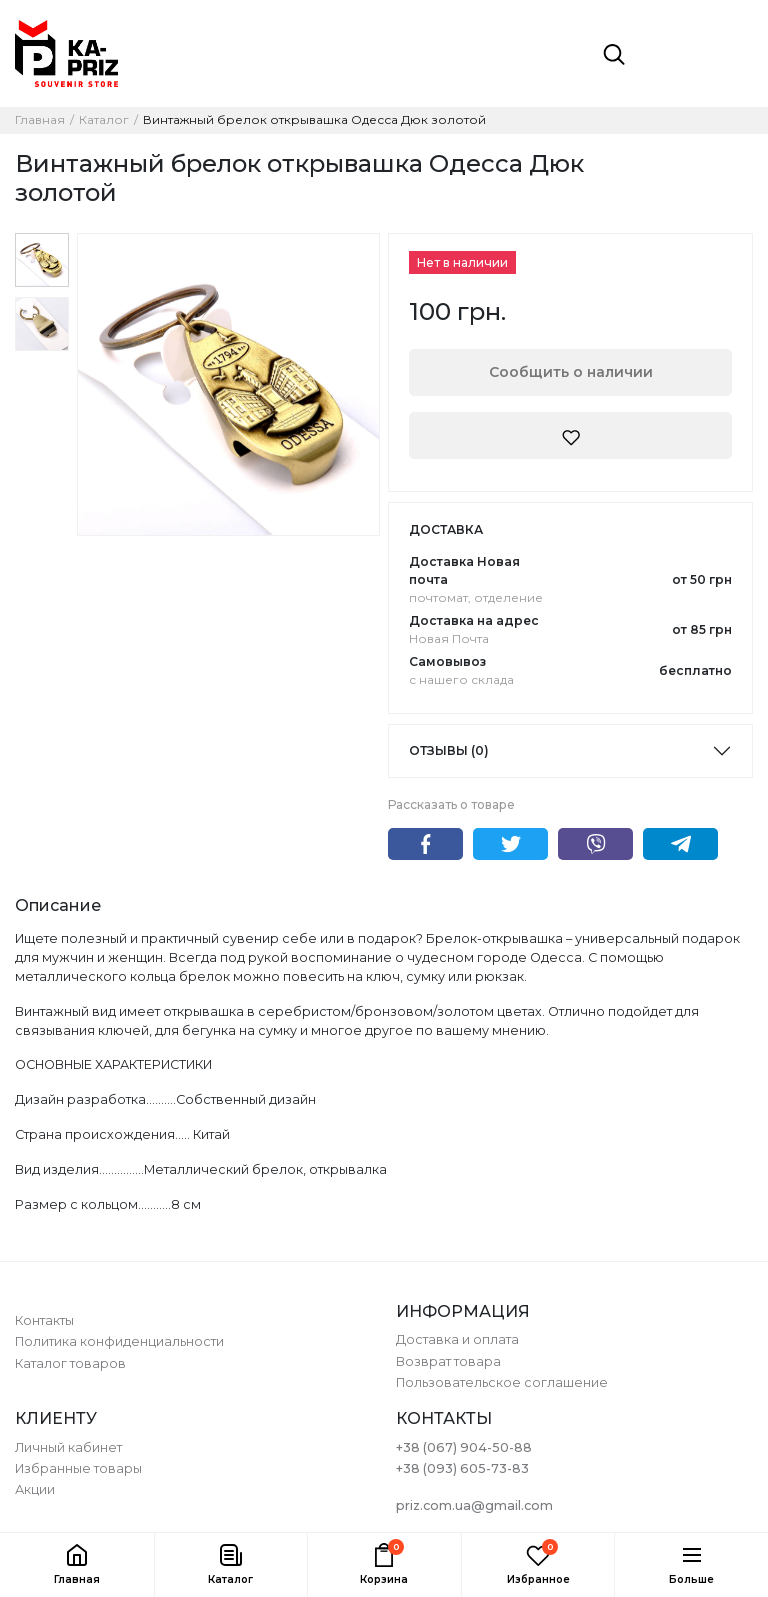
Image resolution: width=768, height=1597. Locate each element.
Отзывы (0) (449, 750)
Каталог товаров (70, 1363)
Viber (595, 844)
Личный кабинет (68, 1447)
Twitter (510, 844)
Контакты (44, 1320)
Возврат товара (448, 1361)
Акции (35, 1489)
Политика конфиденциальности (119, 1341)
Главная (40, 120)
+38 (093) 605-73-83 (462, 1468)
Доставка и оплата (457, 1339)
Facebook (425, 844)
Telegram (680, 844)
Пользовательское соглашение (502, 1382)
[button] (231, 1565)
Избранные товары (78, 1468)
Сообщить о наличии (571, 372)
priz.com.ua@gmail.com (474, 1505)
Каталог (104, 120)
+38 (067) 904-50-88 (464, 1447)
